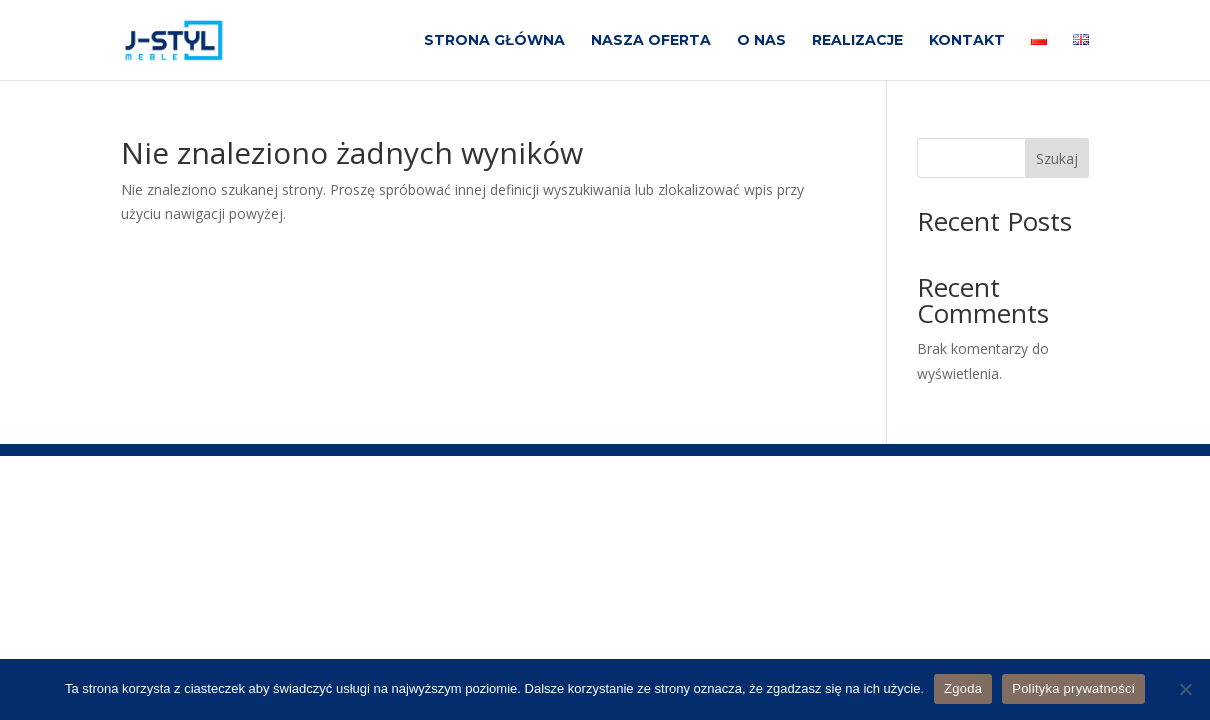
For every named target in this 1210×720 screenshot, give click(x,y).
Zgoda (963, 688)
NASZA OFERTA (651, 41)
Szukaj (1057, 158)
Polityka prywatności (1073, 688)
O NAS (761, 41)
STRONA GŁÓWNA (494, 41)
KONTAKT (967, 41)
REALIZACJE (857, 41)
